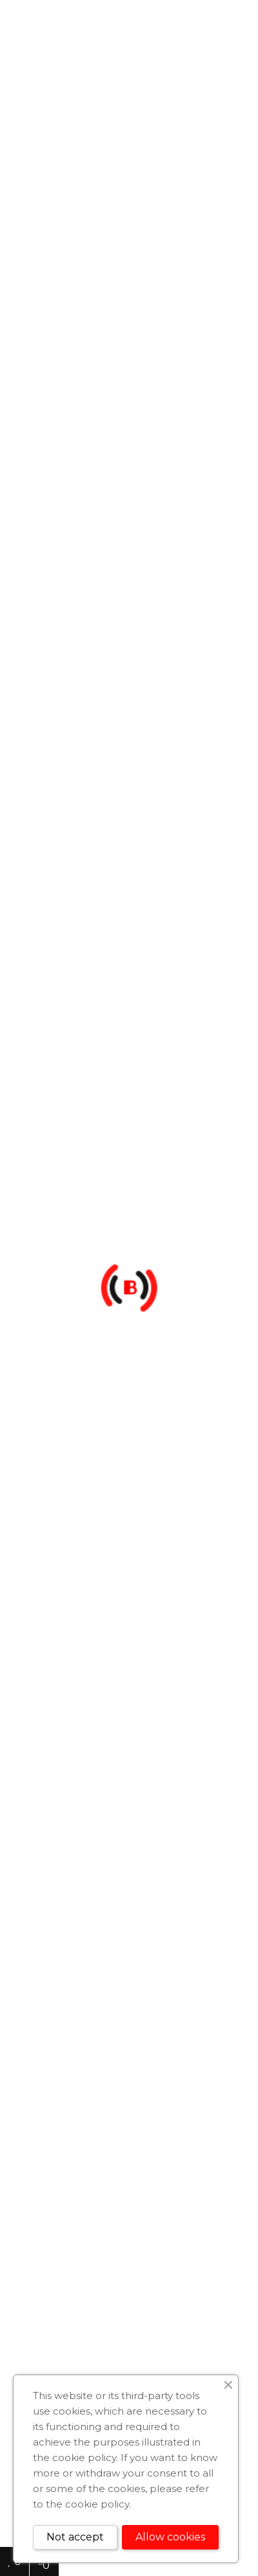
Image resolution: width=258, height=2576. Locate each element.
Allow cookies (170, 2537)
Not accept (75, 2537)
